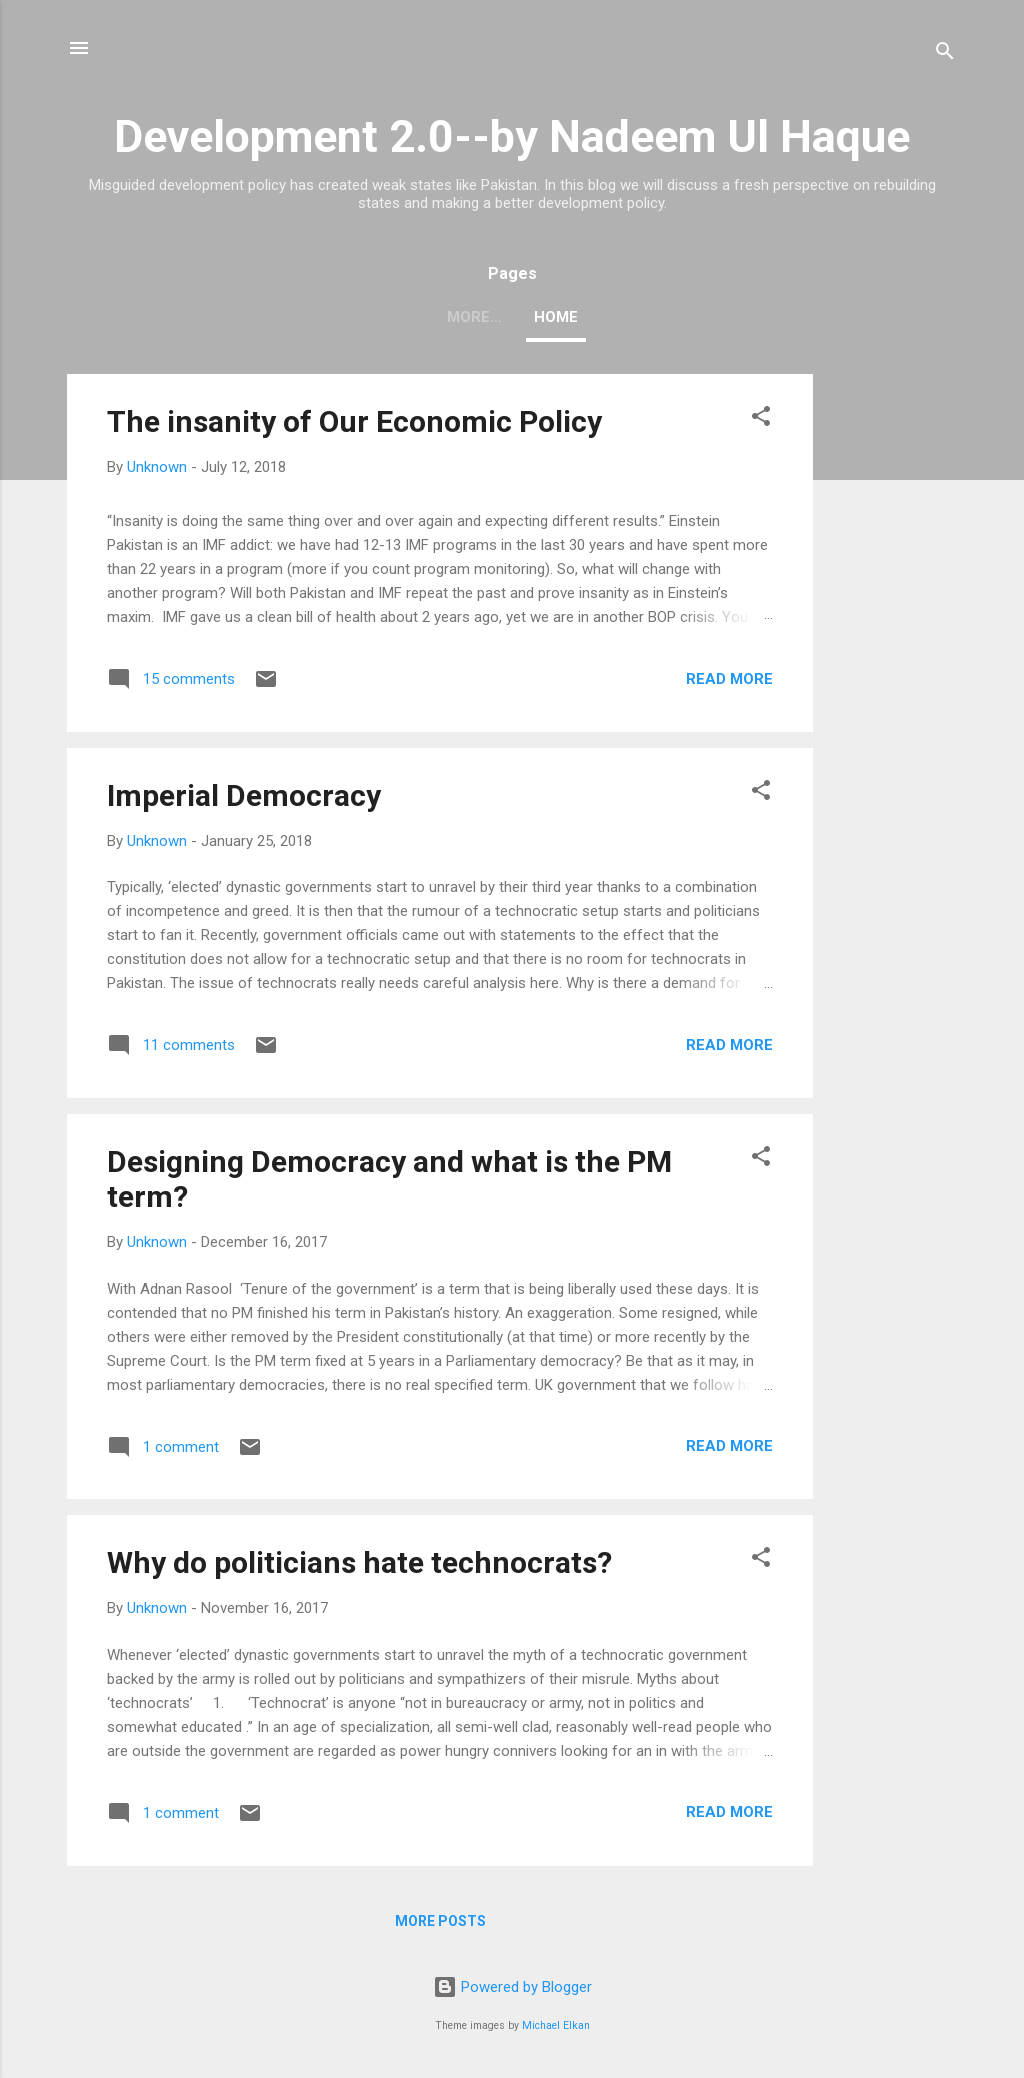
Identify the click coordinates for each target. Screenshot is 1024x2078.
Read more (729, 679)
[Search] (945, 54)
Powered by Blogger (512, 1987)
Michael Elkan (556, 2025)
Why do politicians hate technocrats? (359, 1562)
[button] (761, 419)
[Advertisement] (893, 674)
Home (512, 317)
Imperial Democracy (244, 795)
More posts (440, 1921)
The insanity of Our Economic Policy (354, 421)
